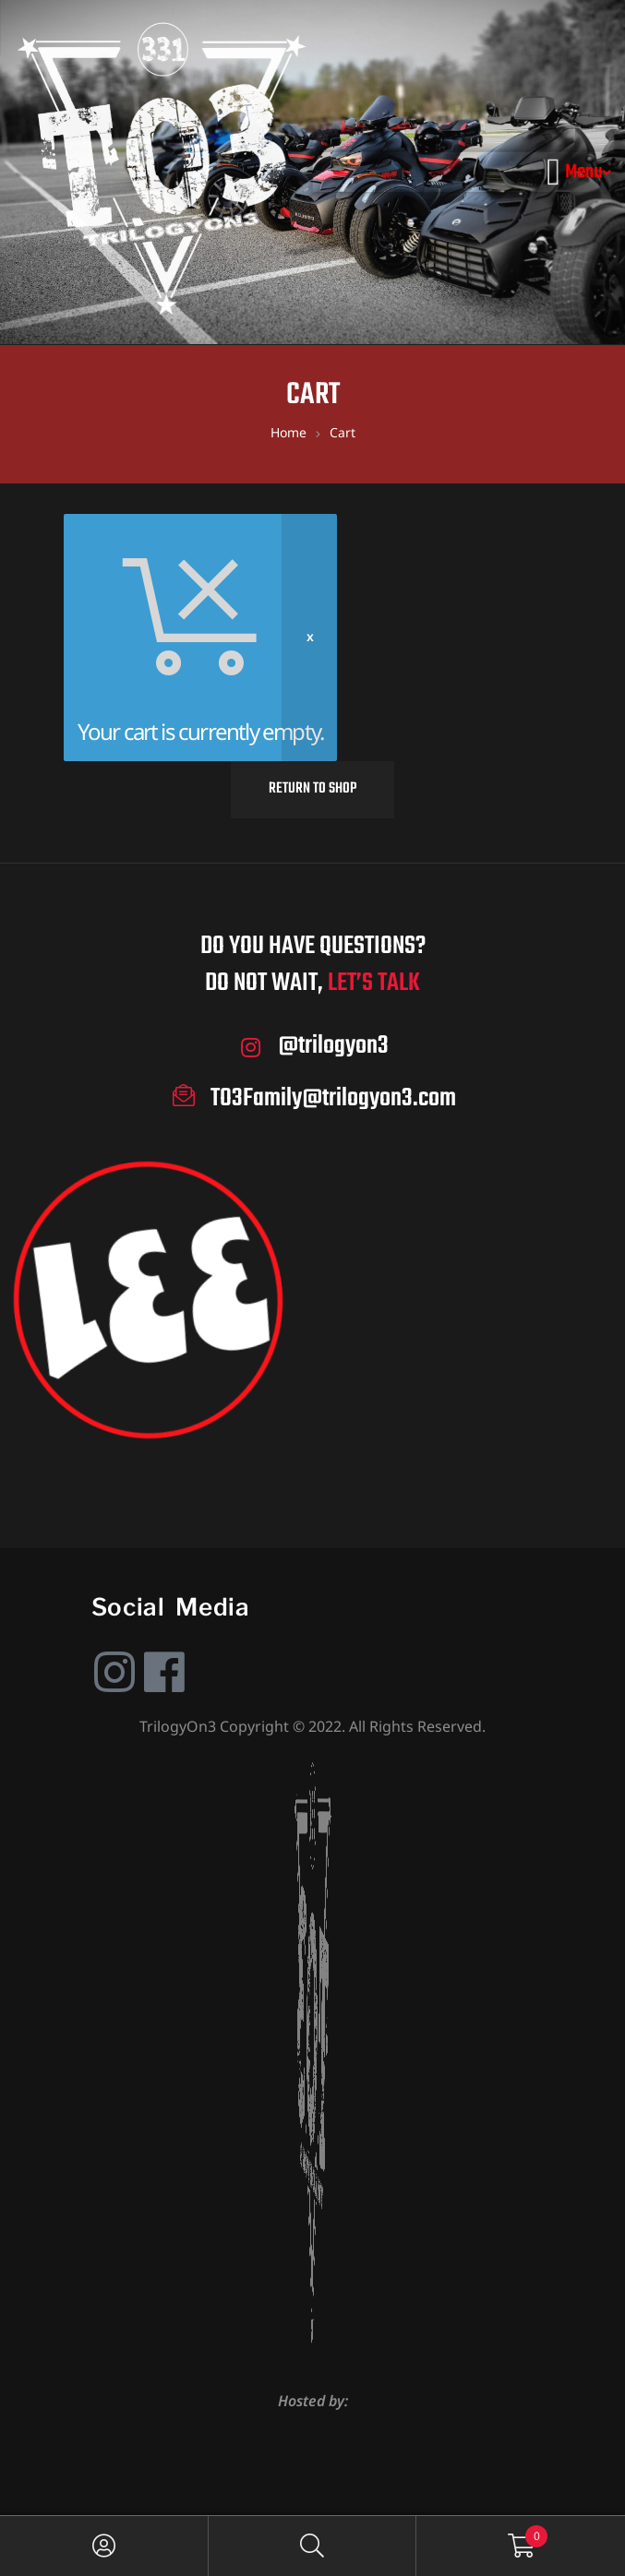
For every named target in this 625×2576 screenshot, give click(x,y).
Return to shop (312, 789)
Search (313, 2546)
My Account (104, 2546)
